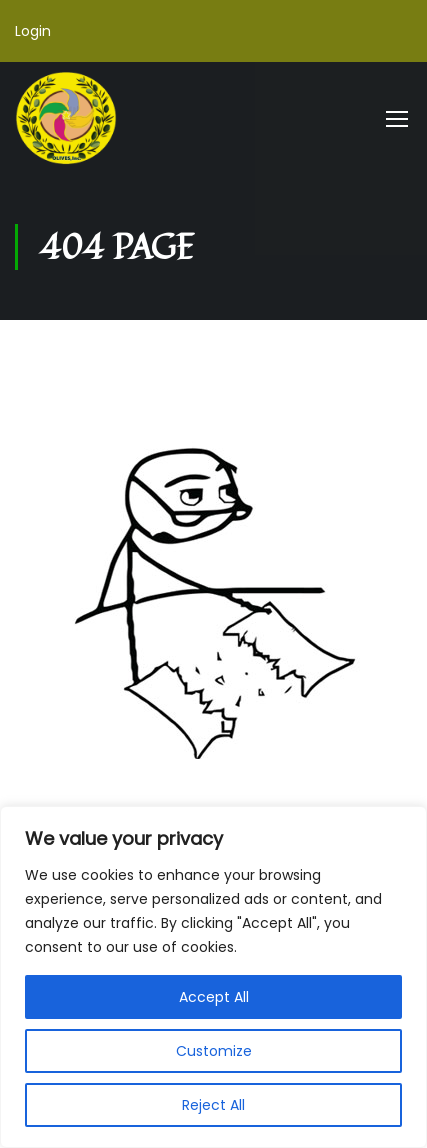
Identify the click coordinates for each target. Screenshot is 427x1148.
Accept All (214, 997)
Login (33, 31)
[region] (213, 977)
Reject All (213, 1105)
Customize (214, 1051)
